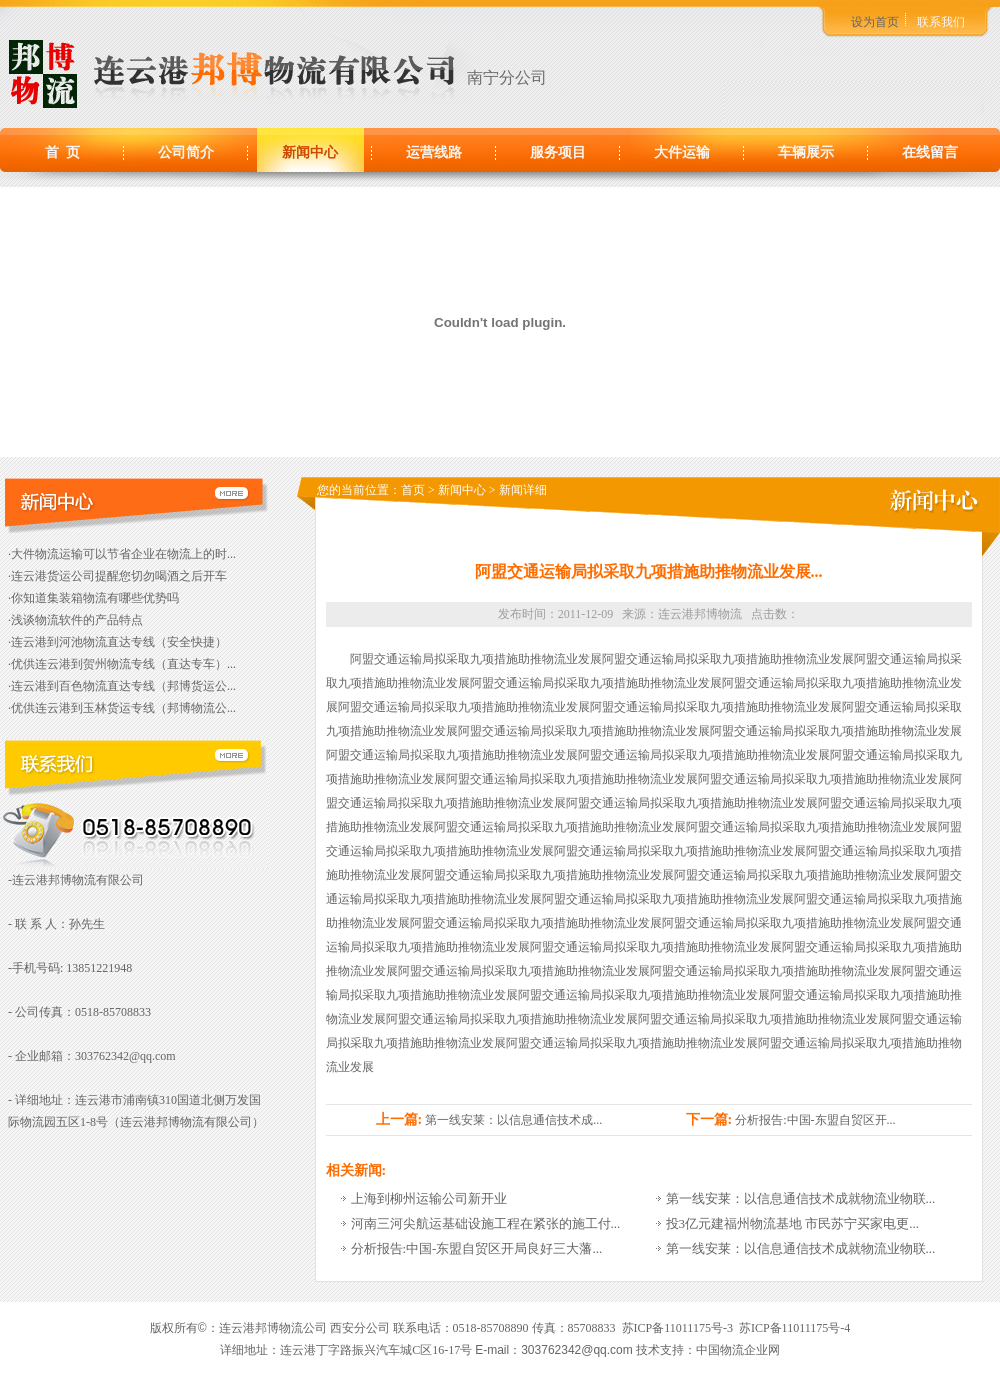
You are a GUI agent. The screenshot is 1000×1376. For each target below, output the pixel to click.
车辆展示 (806, 152)
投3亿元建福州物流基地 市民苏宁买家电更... (793, 1223)
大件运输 (682, 152)
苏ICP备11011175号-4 (794, 1328)
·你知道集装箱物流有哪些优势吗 (93, 598)
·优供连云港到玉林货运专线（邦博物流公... (122, 708)
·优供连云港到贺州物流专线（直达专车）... (122, 664)
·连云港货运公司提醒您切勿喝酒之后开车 (117, 576)
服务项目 (558, 152)
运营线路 (434, 152)
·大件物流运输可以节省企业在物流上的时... (122, 554)
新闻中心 (310, 152)
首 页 (62, 152)
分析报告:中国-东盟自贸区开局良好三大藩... (477, 1248)
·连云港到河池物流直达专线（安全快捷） (117, 642)
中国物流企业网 (738, 1350)
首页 (413, 490)
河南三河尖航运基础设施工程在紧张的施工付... (486, 1223)
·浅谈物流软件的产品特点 (75, 620)
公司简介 (186, 152)
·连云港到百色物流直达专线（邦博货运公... (122, 686)
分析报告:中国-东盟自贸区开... (815, 1120)
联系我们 (941, 22)
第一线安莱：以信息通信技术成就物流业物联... (801, 1198)
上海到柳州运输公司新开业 (429, 1198)
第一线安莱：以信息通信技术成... (513, 1120)
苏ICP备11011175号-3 (677, 1328)
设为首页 (875, 22)
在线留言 (930, 152)
